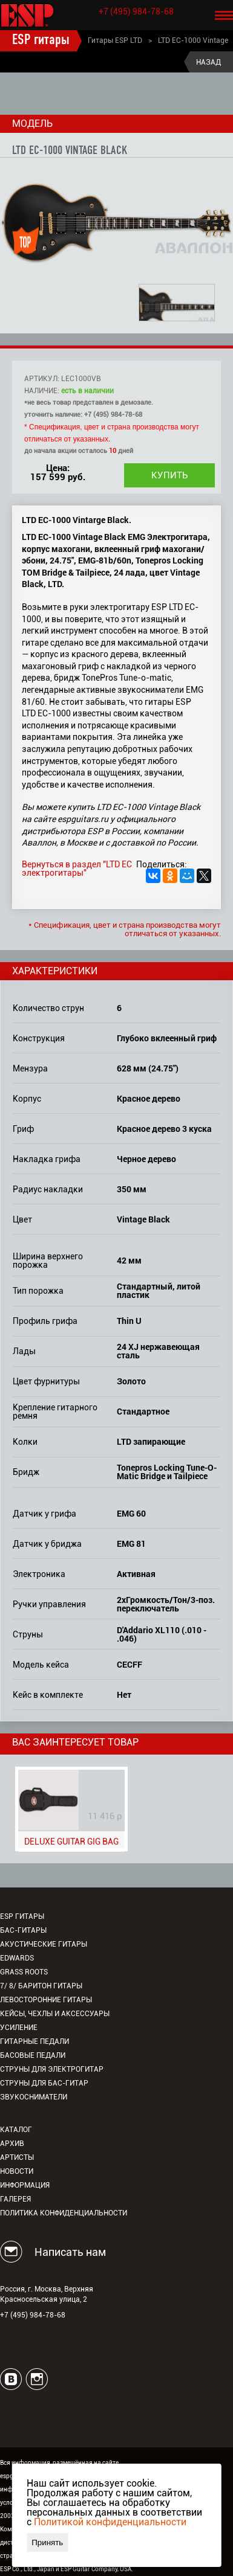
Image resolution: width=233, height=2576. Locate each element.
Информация (25, 2185)
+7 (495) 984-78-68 (136, 11)
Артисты (17, 2157)
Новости (16, 2171)
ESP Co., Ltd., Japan (27, 2569)
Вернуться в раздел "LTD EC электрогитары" (77, 868)
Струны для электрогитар (51, 2069)
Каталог (16, 2129)
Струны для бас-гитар (44, 2083)
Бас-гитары (23, 1930)
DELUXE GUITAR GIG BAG (71, 1841)
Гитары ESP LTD (115, 40)
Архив (12, 2143)
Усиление (19, 2027)
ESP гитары (41, 40)
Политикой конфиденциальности (110, 2522)
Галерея (15, 2199)
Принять (47, 2542)
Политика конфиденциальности (63, 2213)
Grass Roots (24, 1972)
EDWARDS (17, 1958)
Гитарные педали (34, 2041)
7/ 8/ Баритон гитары (41, 1986)
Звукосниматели (33, 2097)
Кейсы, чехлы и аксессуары (55, 2013)
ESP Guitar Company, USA (96, 2569)
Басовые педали (32, 2055)
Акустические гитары (43, 1944)
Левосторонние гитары (46, 2000)
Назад (208, 62)
